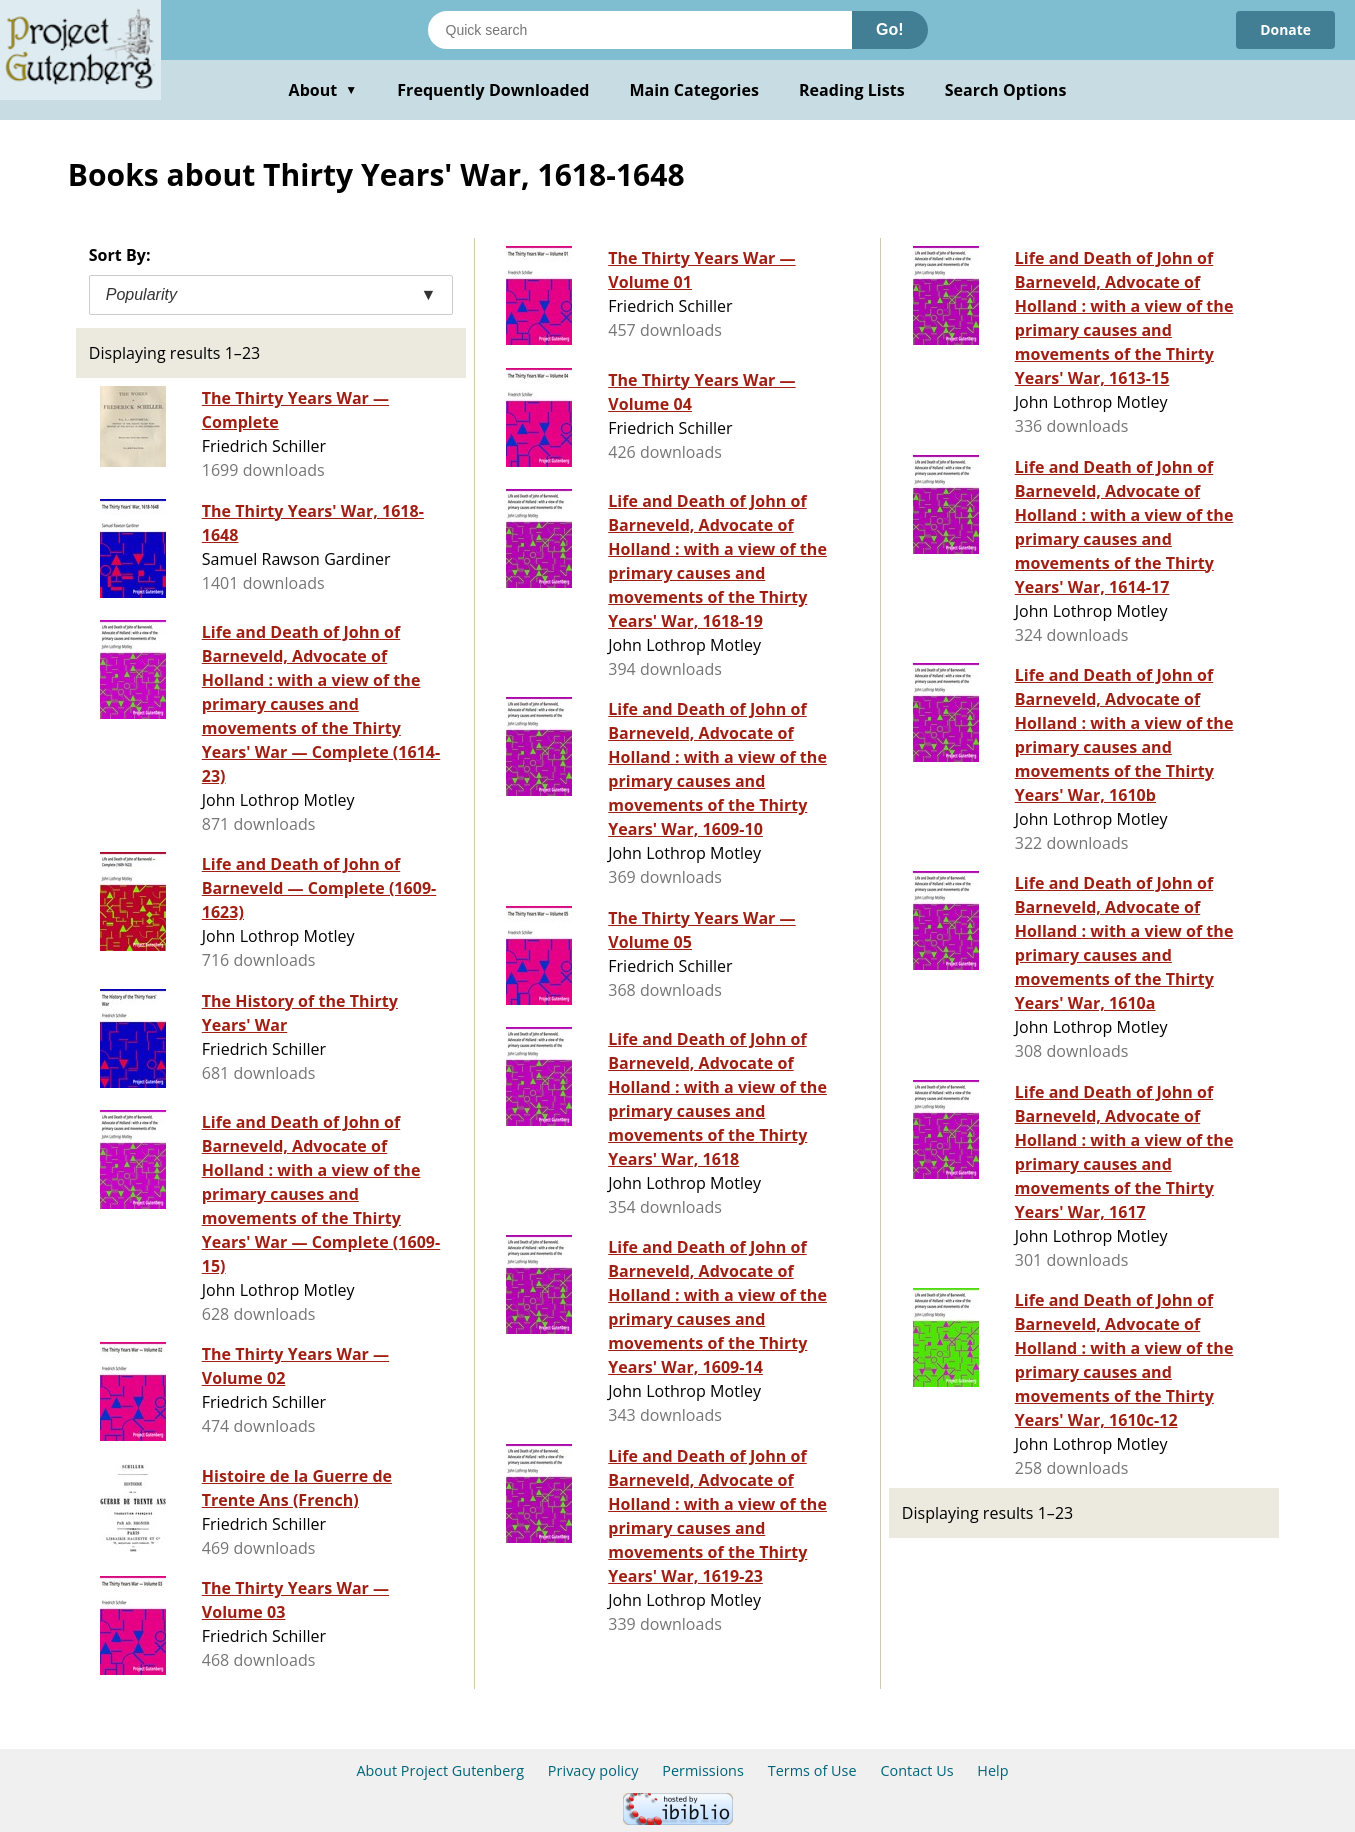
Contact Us (916, 1770)
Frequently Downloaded (493, 90)
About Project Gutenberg (440, 1770)
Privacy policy (593, 1770)
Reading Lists (852, 90)
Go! (890, 29)
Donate (1285, 29)
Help (992, 1770)
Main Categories (694, 90)
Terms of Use (812, 1770)
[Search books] (640, 30)
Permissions (703, 1770)
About (323, 90)
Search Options (1006, 90)
